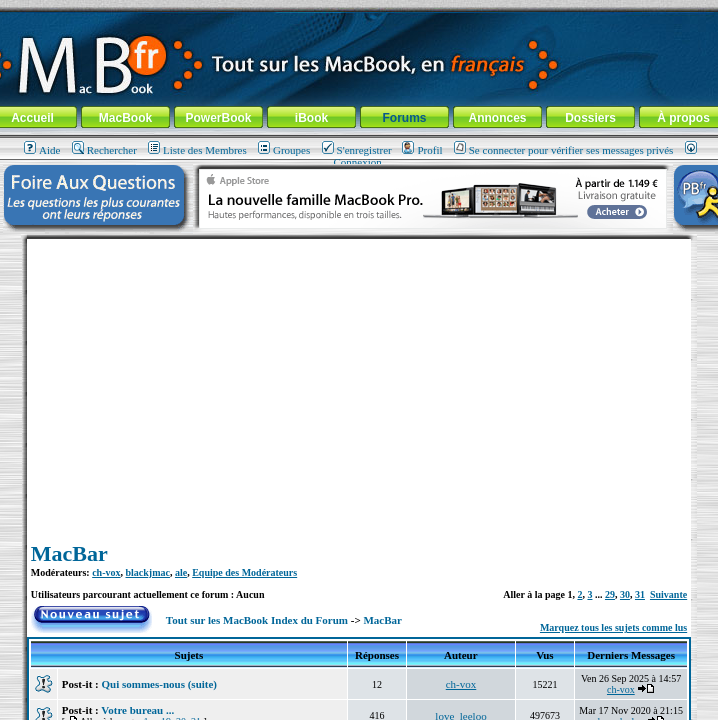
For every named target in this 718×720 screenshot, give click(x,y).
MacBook (125, 118)
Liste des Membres (197, 150)
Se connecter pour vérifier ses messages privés (564, 150)
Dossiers (590, 118)
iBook (311, 118)
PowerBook (218, 118)
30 (625, 594)
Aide (42, 150)
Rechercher (104, 150)
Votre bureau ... (137, 710)
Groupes (284, 150)
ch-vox (106, 572)
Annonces (497, 118)
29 (610, 594)
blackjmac (148, 572)
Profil (422, 150)
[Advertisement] (359, 379)
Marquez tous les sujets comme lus (613, 627)
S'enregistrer (357, 150)
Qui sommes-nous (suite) (160, 684)
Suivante (668, 594)
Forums (404, 118)
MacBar (69, 553)
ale (181, 572)
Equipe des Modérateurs (244, 572)
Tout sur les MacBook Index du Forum (257, 620)
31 (640, 594)
